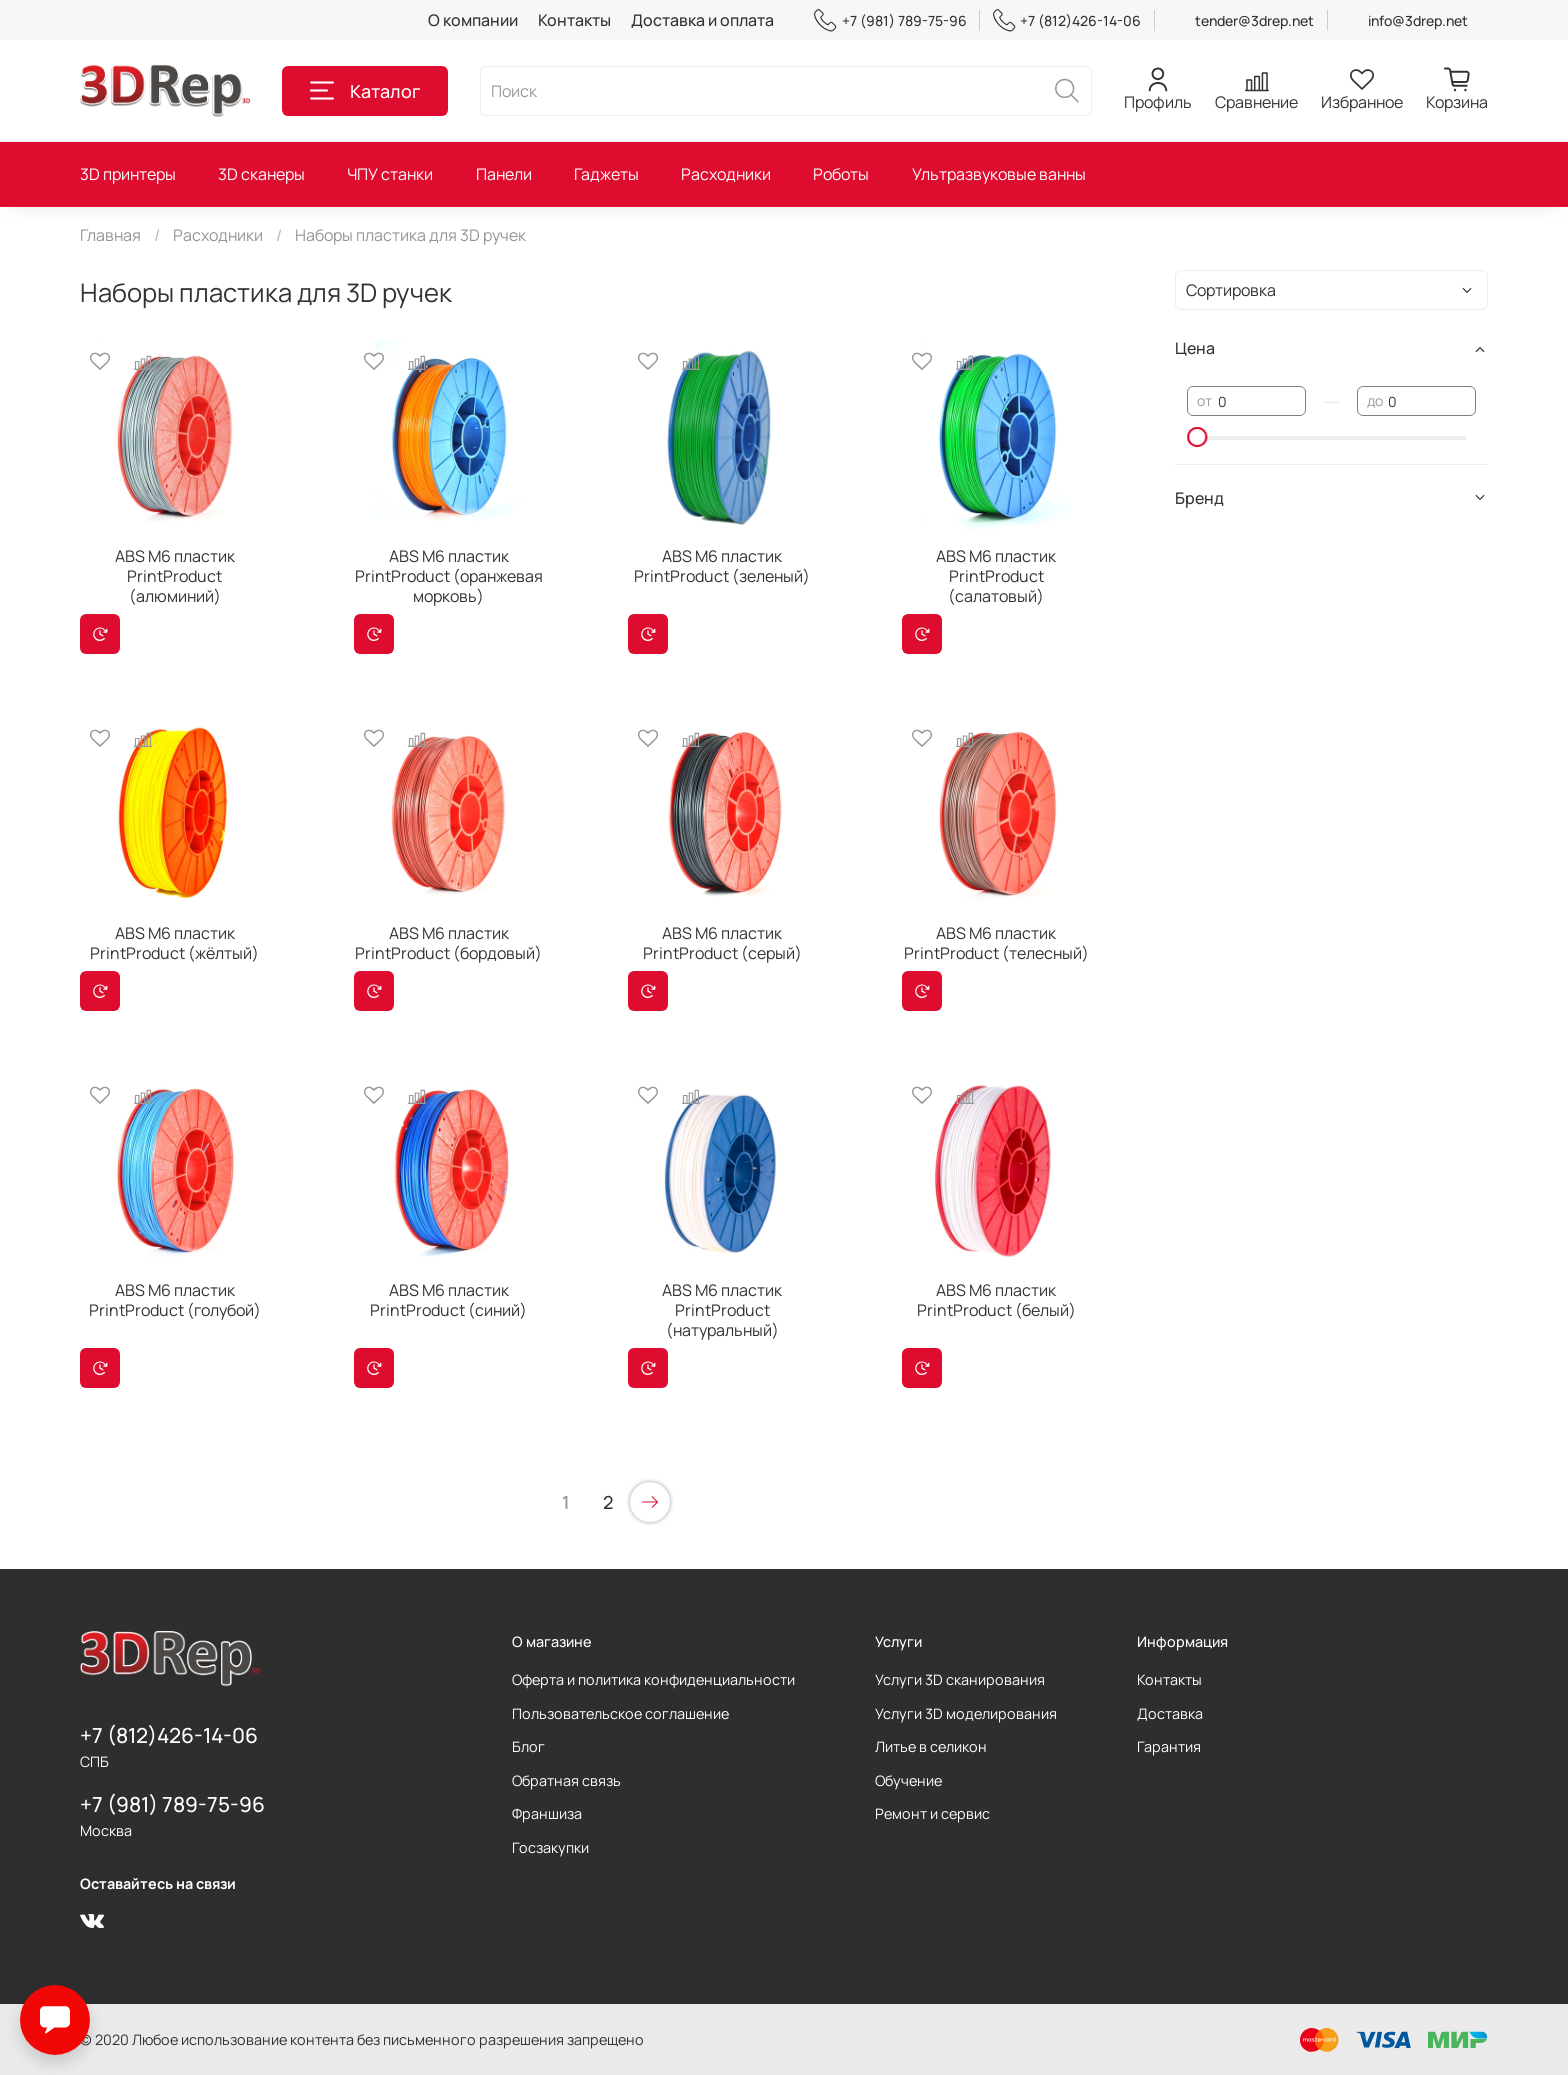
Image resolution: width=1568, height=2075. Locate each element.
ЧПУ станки (390, 174)
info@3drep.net (1418, 20)
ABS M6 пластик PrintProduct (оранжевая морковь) (449, 576)
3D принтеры (128, 174)
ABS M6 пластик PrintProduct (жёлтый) (174, 943)
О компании (473, 20)
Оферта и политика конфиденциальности (653, 1679)
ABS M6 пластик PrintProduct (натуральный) (722, 1310)
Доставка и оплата (702, 20)
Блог (528, 1746)
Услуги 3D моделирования (966, 1713)
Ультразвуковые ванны (999, 174)
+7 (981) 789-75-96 (890, 20)
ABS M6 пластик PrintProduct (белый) (996, 1300)
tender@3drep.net (1254, 20)
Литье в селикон (931, 1746)
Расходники (726, 174)
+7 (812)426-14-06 (1067, 20)
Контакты (574, 20)
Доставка (1170, 1713)
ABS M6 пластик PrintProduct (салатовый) (996, 576)
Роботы (841, 174)
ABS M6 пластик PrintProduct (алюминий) (175, 576)
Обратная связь (566, 1780)
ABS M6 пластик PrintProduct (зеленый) (722, 566)
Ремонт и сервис (932, 1813)
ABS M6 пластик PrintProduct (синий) (448, 1300)
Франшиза (547, 1813)
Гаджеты (606, 174)
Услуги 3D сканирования (960, 1679)
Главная (110, 235)
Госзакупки (550, 1847)
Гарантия (1169, 1746)
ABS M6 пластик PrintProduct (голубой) (175, 1300)
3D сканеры (261, 174)
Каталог (365, 91)
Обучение (908, 1780)
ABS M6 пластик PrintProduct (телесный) (996, 943)
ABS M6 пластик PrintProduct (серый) (722, 943)
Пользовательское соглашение (620, 1713)
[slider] (1197, 437)
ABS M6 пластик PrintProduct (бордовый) (448, 943)
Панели (504, 174)
